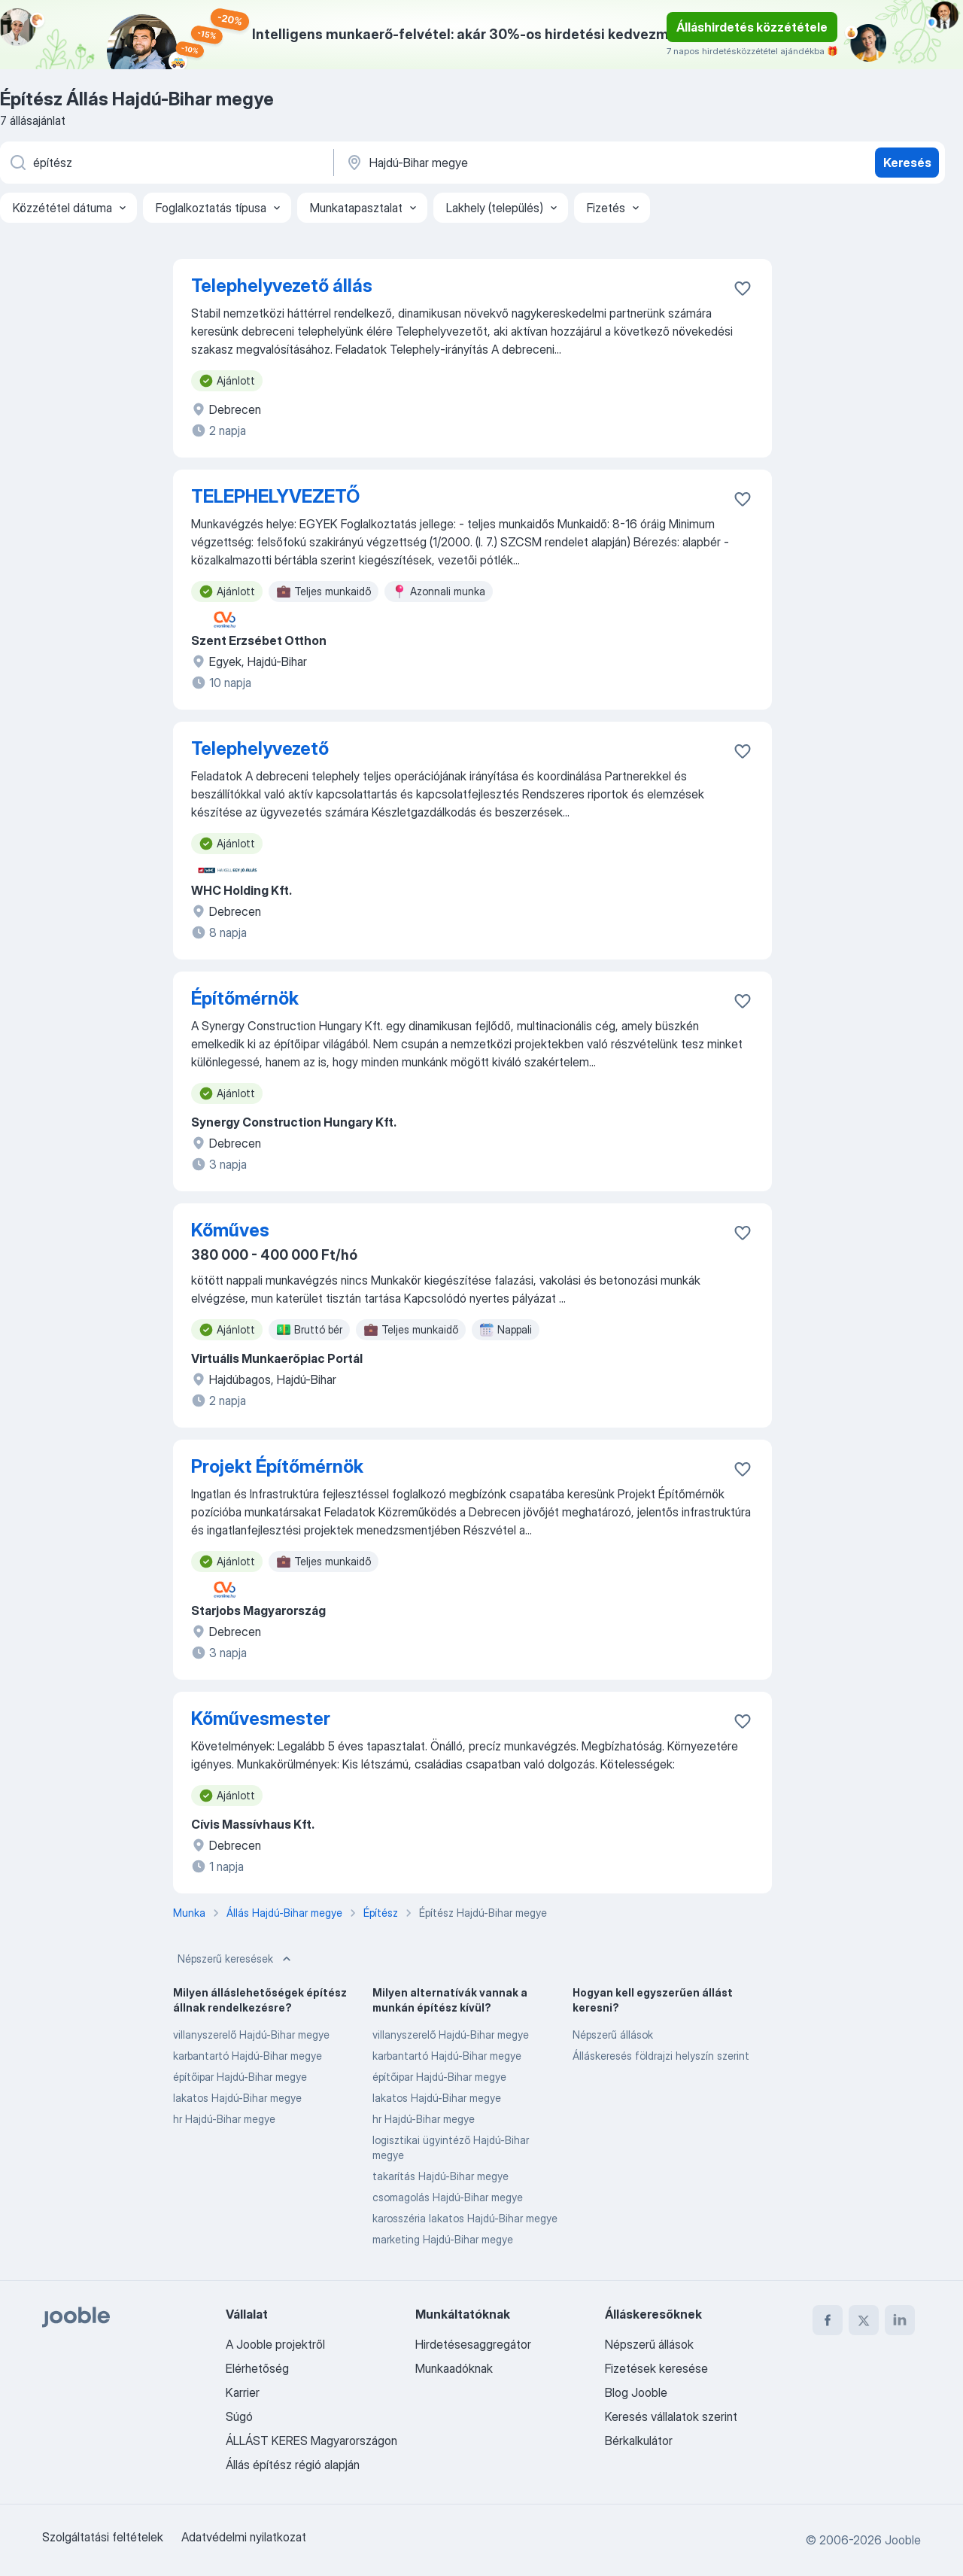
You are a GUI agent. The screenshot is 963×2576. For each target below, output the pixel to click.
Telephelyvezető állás (281, 286)
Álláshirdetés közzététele (752, 27)
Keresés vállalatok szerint (671, 2416)
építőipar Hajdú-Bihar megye (240, 2076)
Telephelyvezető (260, 748)
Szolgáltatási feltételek (102, 2536)
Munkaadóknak (454, 2368)
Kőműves (230, 1230)
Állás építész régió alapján (293, 2464)
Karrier (243, 2392)
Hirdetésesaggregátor (473, 2344)
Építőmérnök (245, 998)
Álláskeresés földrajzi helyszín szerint (661, 2055)
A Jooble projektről (275, 2344)
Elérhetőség (257, 2368)
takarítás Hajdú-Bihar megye (440, 2176)
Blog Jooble (636, 2392)
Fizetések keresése (656, 2368)
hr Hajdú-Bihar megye (224, 2118)
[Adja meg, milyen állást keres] (165, 162)
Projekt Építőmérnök (277, 1466)
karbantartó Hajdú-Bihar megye (247, 2055)
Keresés (907, 162)
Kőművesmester (260, 1718)
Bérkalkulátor (639, 2440)
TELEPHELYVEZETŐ (275, 496)
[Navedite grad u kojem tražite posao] (501, 162)
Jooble (903, 2539)
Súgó (239, 2416)
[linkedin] (900, 2320)
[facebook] (828, 2320)
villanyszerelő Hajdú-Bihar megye (251, 2034)
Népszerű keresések (236, 1958)
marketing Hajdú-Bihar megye (442, 2239)
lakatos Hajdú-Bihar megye (237, 2097)
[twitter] (864, 2320)
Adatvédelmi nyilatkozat (243, 2536)
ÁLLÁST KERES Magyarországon (311, 2440)
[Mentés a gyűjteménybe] (742, 288)
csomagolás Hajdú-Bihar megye (447, 2197)
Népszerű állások (613, 2034)
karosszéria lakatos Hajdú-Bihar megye (464, 2218)
